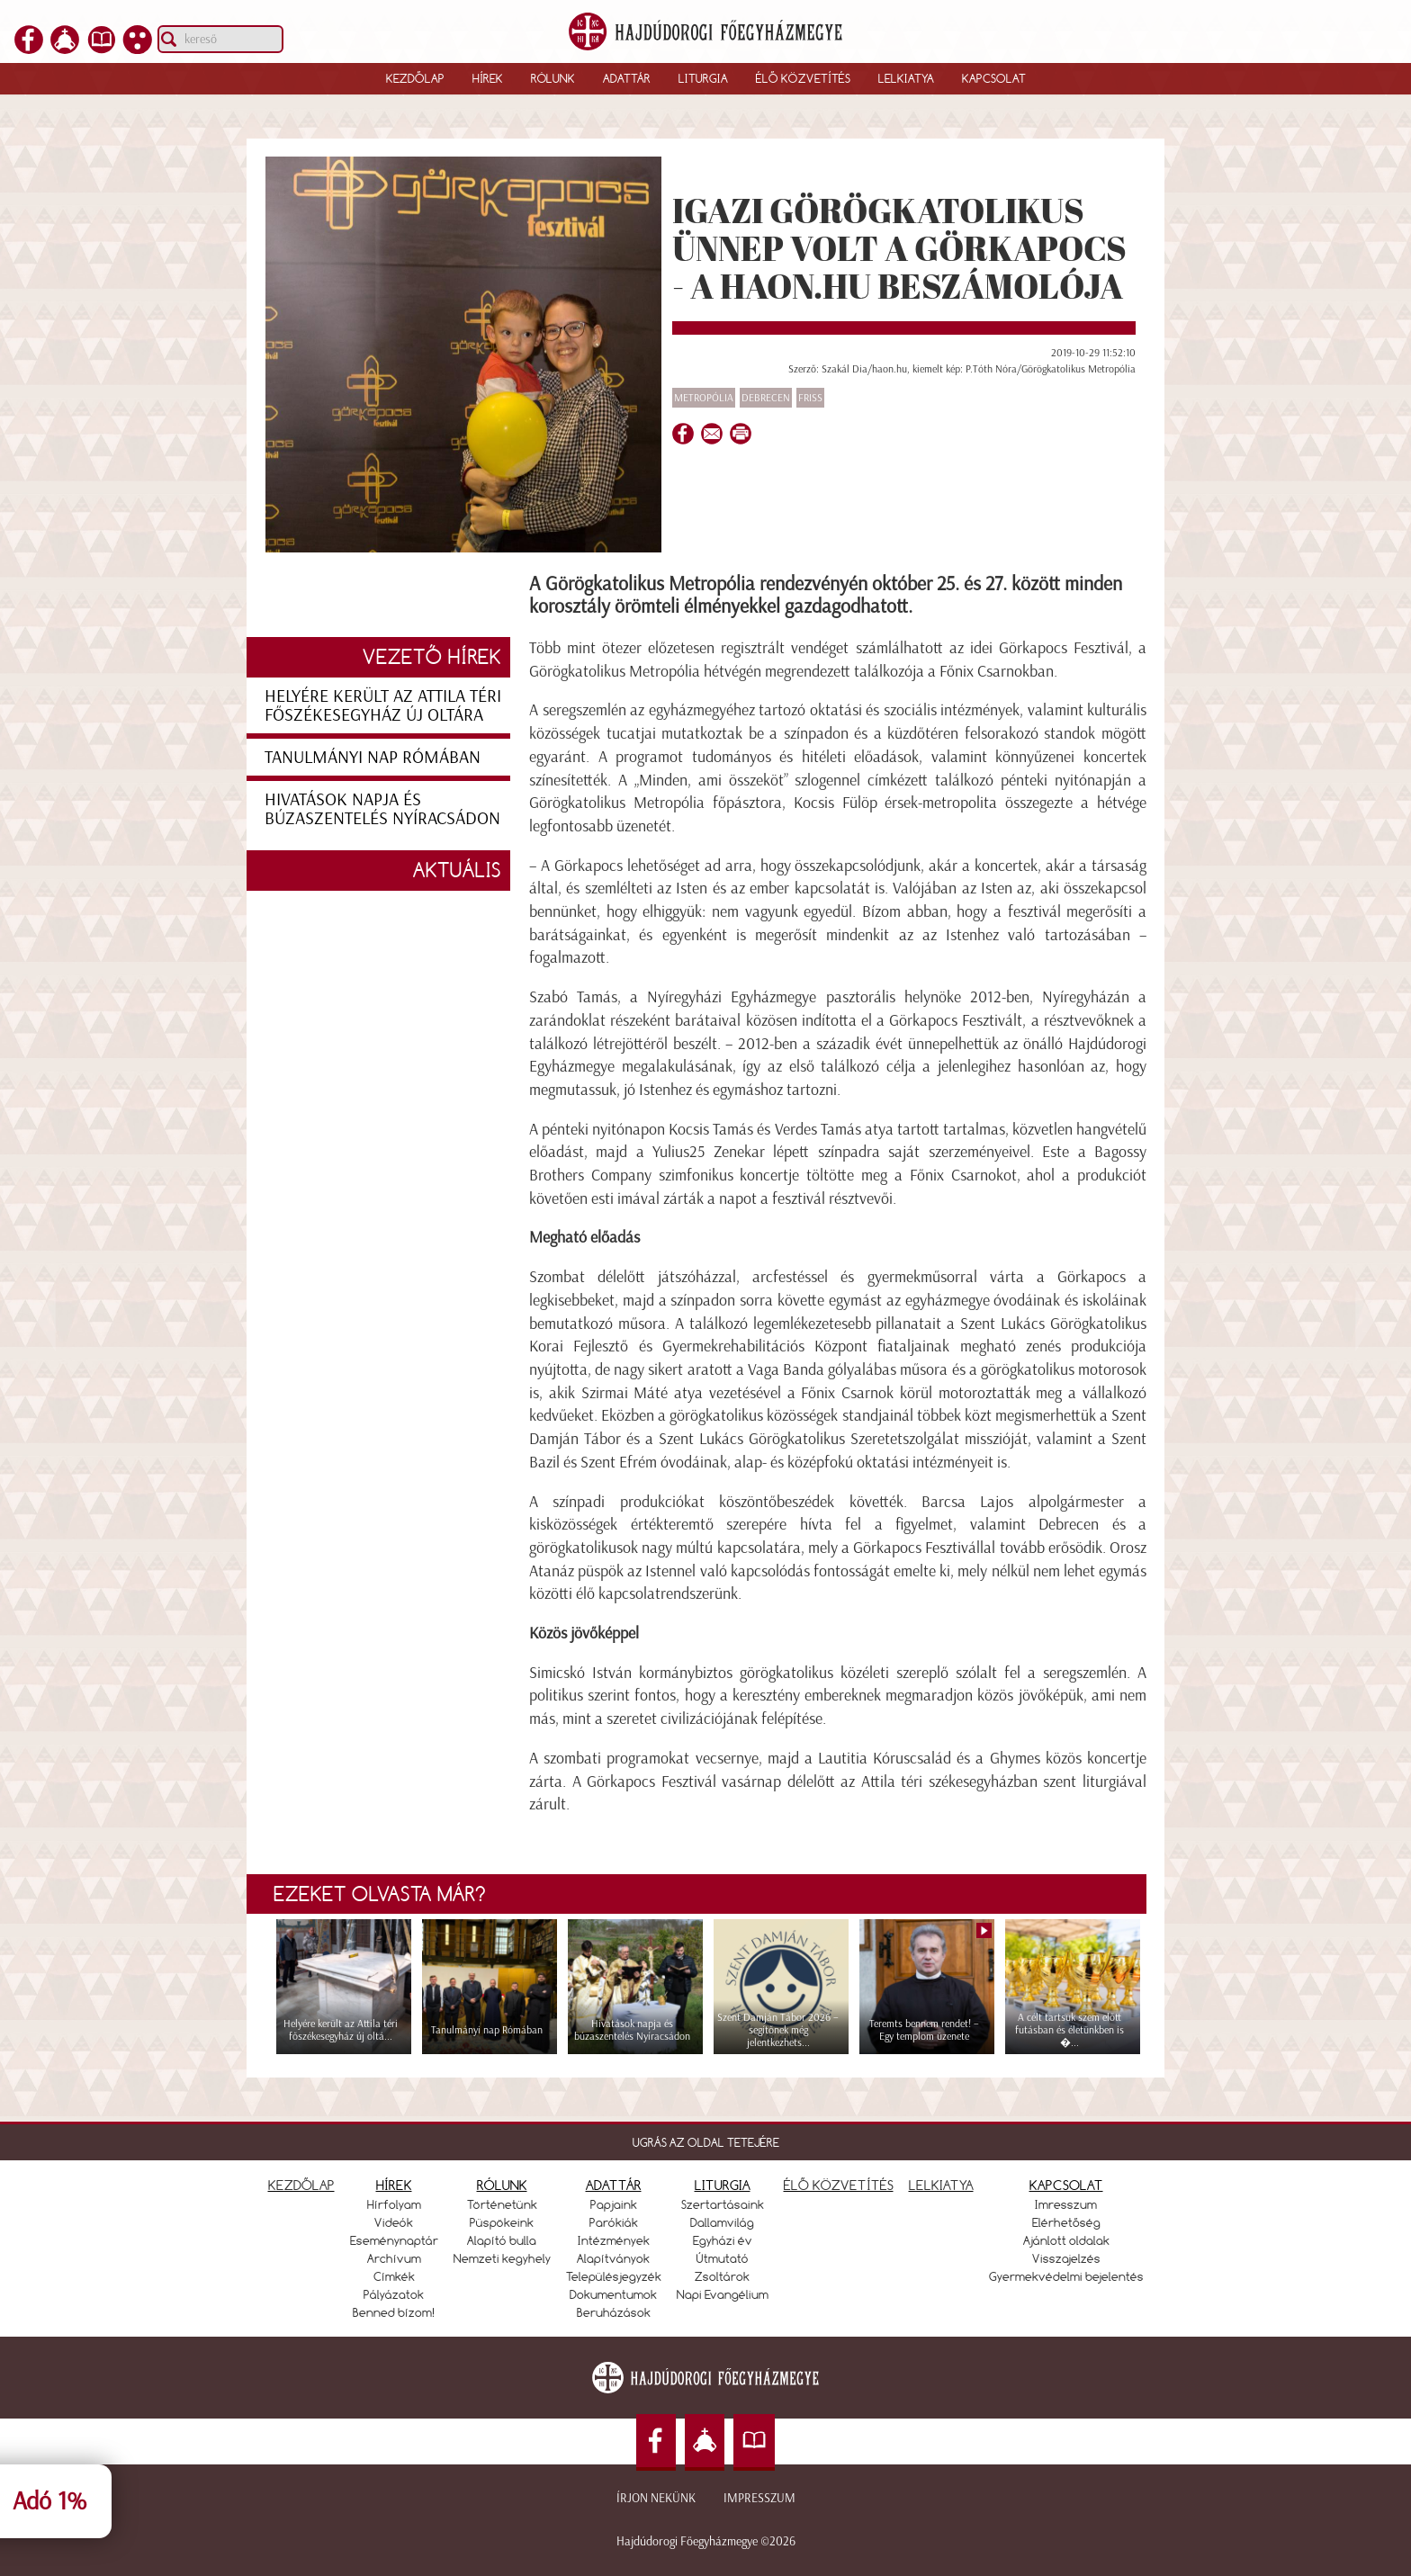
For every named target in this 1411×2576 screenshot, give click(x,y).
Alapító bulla (501, 2240)
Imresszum (1066, 2204)
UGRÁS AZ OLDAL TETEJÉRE (706, 2142)
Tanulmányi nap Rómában (373, 756)
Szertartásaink (722, 2204)
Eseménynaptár (394, 2240)
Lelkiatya (906, 78)
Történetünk (502, 2204)
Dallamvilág (722, 2222)
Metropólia (703, 397)
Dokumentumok (613, 2294)
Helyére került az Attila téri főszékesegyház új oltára (383, 705)
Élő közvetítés (803, 78)
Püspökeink (502, 2222)
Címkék (394, 2276)
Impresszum (759, 2498)
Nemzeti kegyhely (502, 2258)
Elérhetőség (1066, 2222)
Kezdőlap (415, 78)
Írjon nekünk (656, 2498)
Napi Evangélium (722, 2294)
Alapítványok (613, 2258)
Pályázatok (394, 2294)
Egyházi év (722, 2240)
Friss (810, 397)
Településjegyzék (613, 2276)
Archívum (394, 2258)
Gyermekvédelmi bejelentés (1066, 2276)
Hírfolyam (394, 2204)
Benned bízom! (394, 2312)
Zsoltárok (722, 2276)
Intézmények (614, 2240)
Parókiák (613, 2222)
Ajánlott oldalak (1066, 2240)
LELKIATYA (941, 2185)
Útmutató (723, 2258)
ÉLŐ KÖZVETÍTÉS (839, 2185)
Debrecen (765, 397)
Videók (393, 2222)
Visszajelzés (1066, 2258)
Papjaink (613, 2204)
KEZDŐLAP (301, 2185)
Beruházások (614, 2312)
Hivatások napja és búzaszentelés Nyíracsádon (382, 808)
